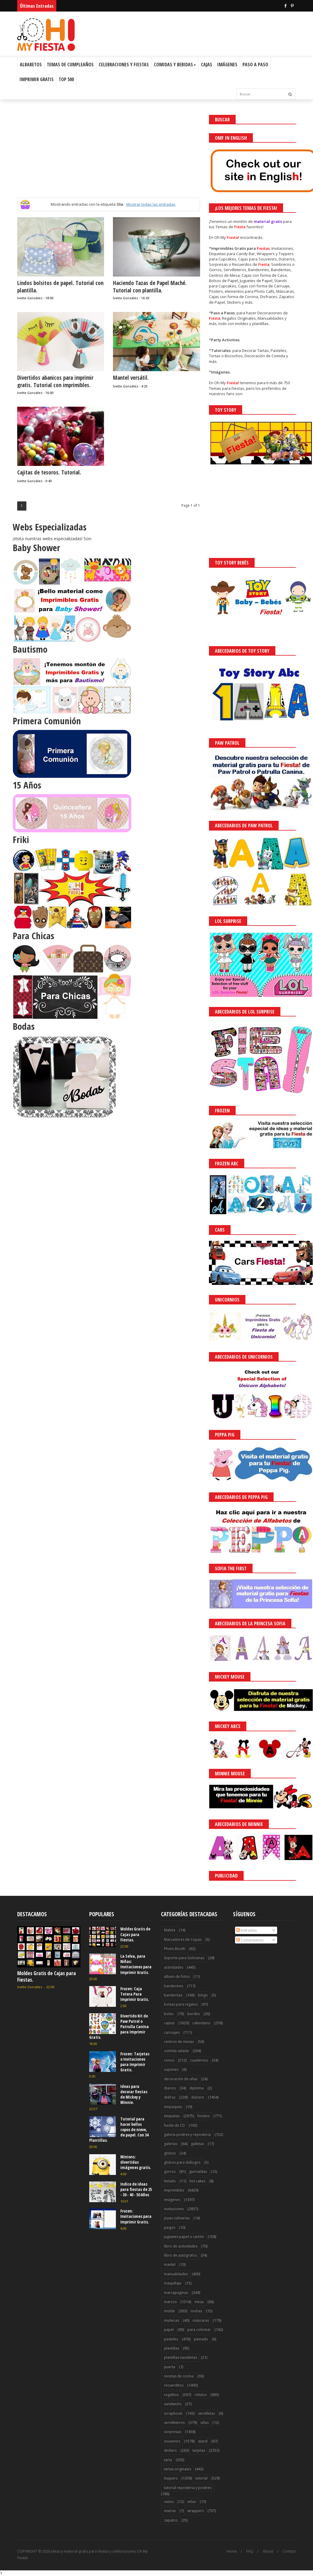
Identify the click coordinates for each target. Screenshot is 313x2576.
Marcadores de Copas (183, 1939)
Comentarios (250, 1940)
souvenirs (172, 2441)
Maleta (169, 1930)
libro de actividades (180, 2246)
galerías (170, 2143)
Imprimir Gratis (37, 79)
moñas (196, 2310)
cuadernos (199, 2060)
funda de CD (174, 2125)
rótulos (200, 2394)
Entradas (246, 1930)
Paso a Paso (255, 64)
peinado (201, 2339)
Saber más (260, 2555)
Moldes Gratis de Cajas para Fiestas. (46, 1976)
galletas (197, 2143)
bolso (169, 2013)
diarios (170, 2088)
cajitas (169, 2022)
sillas (204, 2422)
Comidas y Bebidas (175, 64)
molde (169, 2310)
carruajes (172, 2032)
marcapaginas (176, 2292)
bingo (203, 1995)
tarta (168, 2459)
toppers (171, 2478)
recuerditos (173, 2385)
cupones (171, 2069)
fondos (203, 2115)
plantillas (171, 2348)
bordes (193, 2013)
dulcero (197, 2097)
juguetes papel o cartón (184, 2236)
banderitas (173, 1995)
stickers (170, 2450)
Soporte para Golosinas (184, 1957)
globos (170, 2153)
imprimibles (174, 2190)
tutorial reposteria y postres (187, 2487)
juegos (169, 2227)
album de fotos (177, 1976)
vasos (169, 2501)
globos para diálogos (182, 2162)
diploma (196, 2088)
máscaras (201, 2320)
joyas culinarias (177, 2218)
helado (170, 2181)
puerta (169, 2366)
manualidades (176, 2273)
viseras (170, 2510)
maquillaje (172, 2283)
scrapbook (173, 2413)
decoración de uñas (180, 2078)
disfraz (169, 2097)
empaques (173, 2106)
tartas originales (177, 2469)
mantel (169, 2264)
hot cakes (197, 2181)
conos (169, 2060)
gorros (169, 2171)
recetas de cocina (179, 2376)
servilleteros (174, 2422)
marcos (170, 2301)
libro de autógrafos (180, 2255)
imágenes (172, 2199)
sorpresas (172, 2431)
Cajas (206, 64)
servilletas (206, 2413)
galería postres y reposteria (187, 2134)
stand (202, 2441)
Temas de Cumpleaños (70, 64)
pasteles (171, 2339)
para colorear (199, 2329)
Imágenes (227, 64)
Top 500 (66, 79)
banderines (173, 1985)
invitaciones (174, 2208)
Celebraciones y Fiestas (124, 64)
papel (169, 2329)
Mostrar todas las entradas (150, 204)
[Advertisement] (109, 156)
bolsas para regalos (181, 2004)
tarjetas (198, 2450)
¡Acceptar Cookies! (221, 2555)
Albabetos (31, 64)
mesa (199, 2301)
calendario (201, 2022)
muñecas (171, 2320)
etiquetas (172, 2115)
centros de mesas (179, 2041)
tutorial (201, 2478)
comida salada (176, 2050)
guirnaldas (198, 2171)
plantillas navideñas (180, 2357)
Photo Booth (174, 1948)
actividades (173, 1967)
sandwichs (172, 2403)
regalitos (171, 2394)
